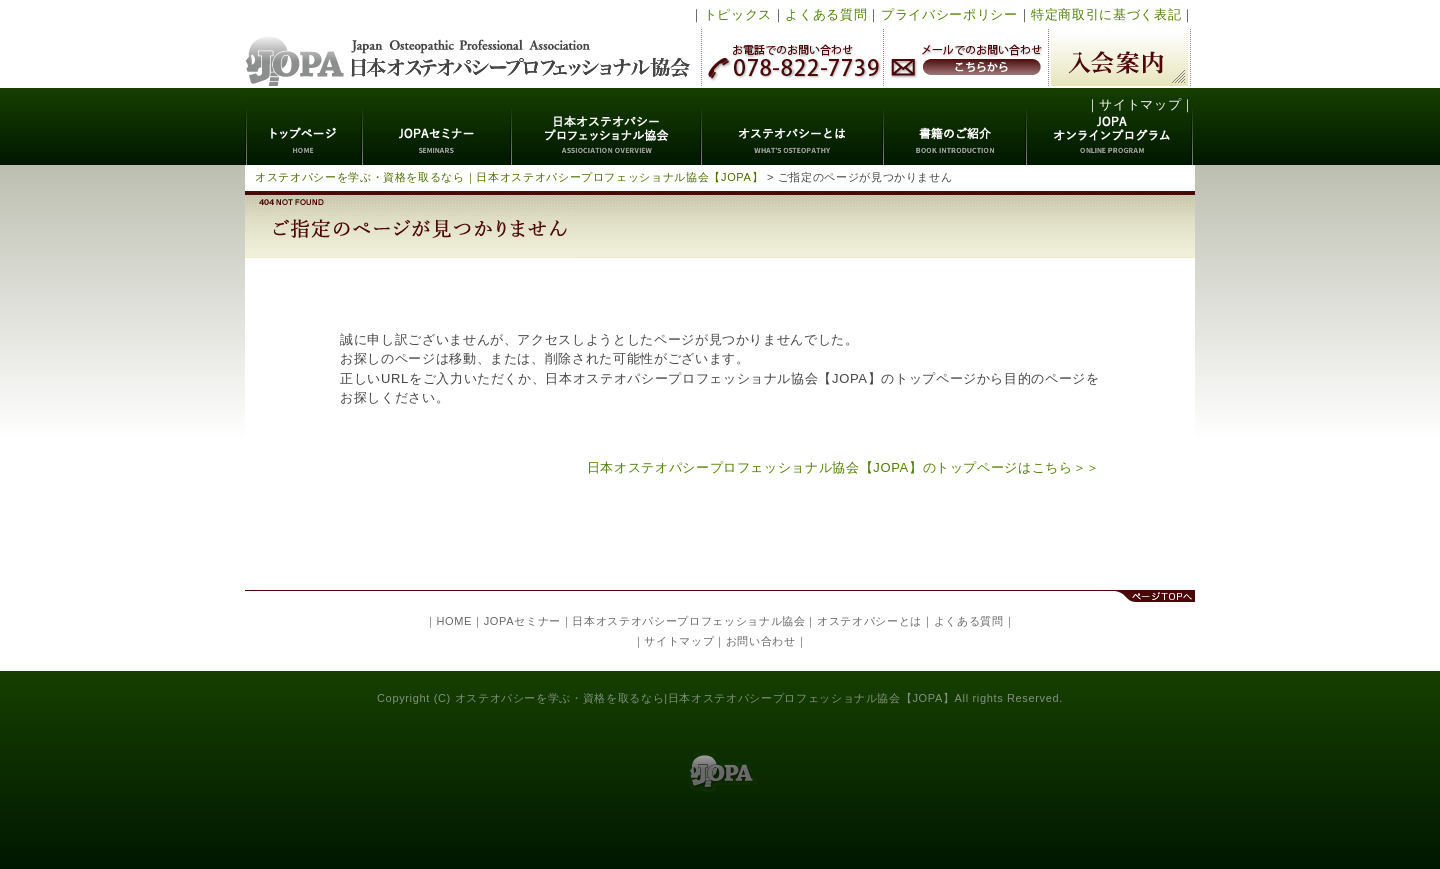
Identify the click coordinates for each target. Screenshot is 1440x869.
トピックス (738, 14)
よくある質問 (826, 14)
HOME (454, 621)
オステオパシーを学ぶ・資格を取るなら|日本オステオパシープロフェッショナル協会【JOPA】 (705, 698)
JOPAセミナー (437, 126)
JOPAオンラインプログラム (1110, 126)
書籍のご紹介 (955, 126)
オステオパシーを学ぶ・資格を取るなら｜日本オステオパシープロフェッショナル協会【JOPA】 (509, 177)
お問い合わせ (761, 641)
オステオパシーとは (793, 126)
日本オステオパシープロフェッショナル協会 (468, 44)
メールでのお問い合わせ (966, 57)
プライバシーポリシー (949, 14)
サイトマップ (1140, 104)
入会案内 (1119, 57)
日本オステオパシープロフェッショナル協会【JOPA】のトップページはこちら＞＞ (843, 467)
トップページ (304, 126)
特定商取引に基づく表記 (1106, 14)
